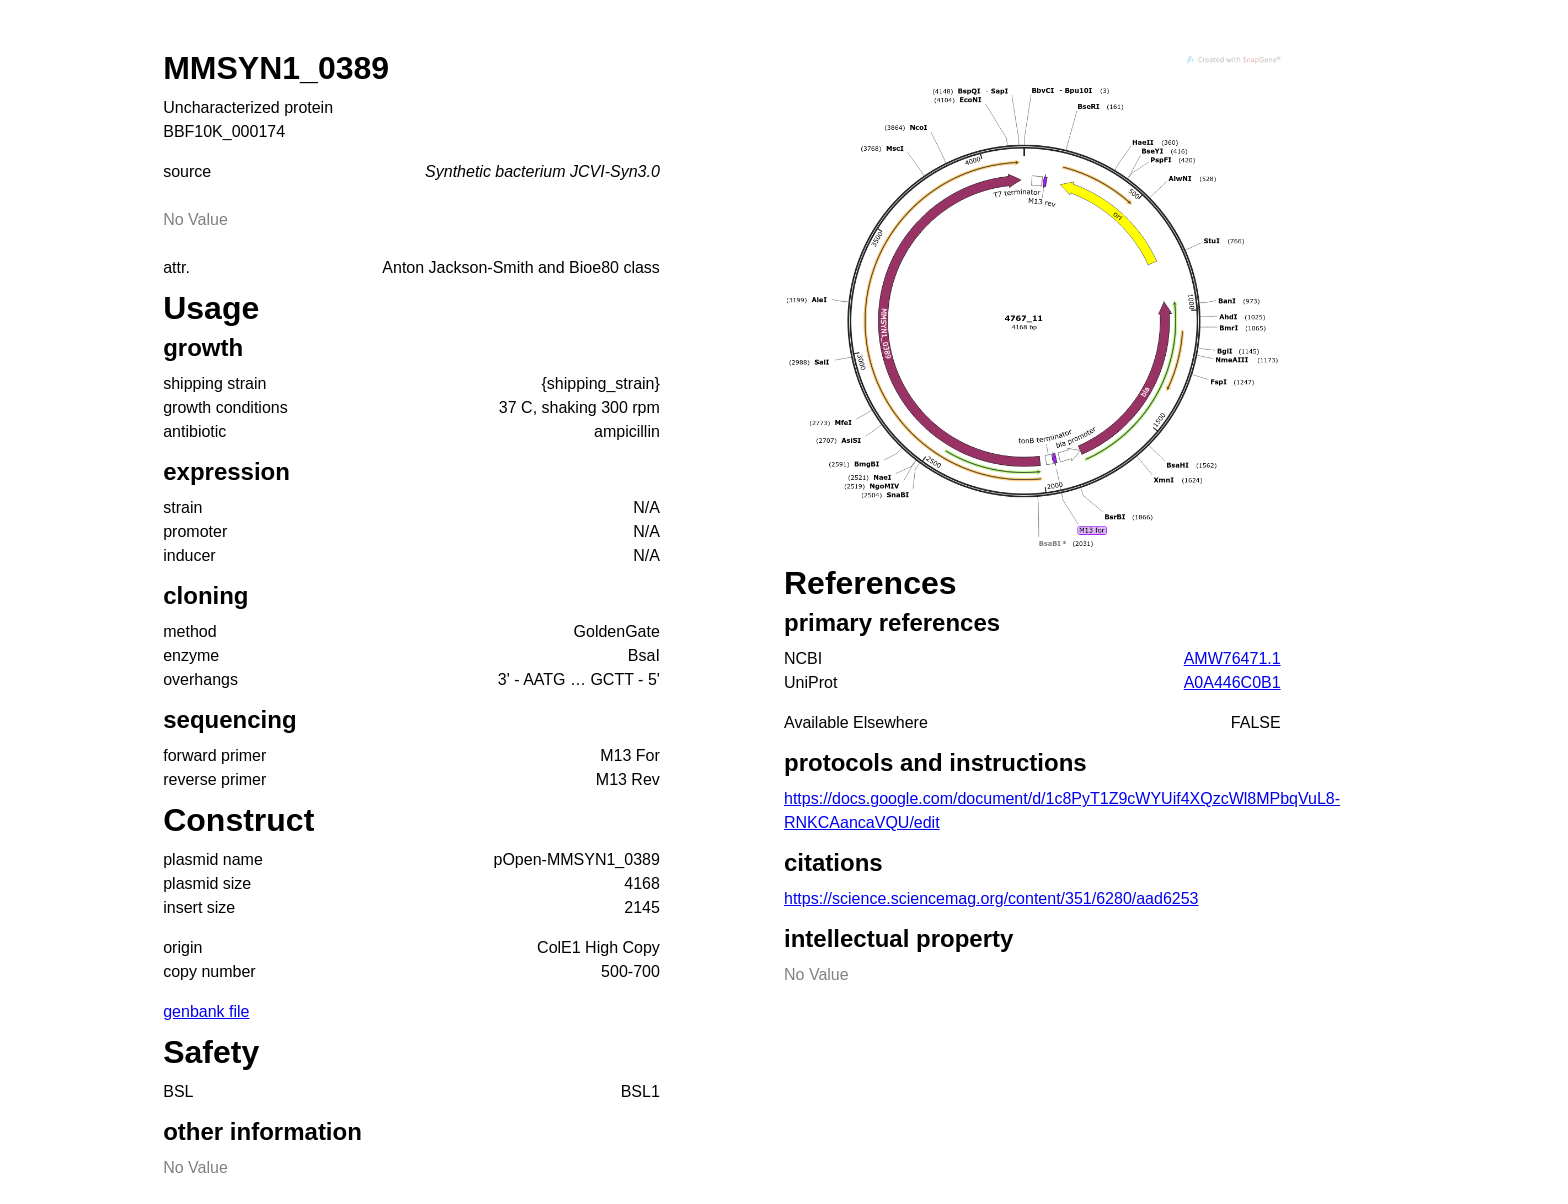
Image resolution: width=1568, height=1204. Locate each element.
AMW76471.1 (1232, 658)
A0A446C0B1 (1232, 682)
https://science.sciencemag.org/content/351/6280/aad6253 (991, 898)
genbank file (206, 1011)
